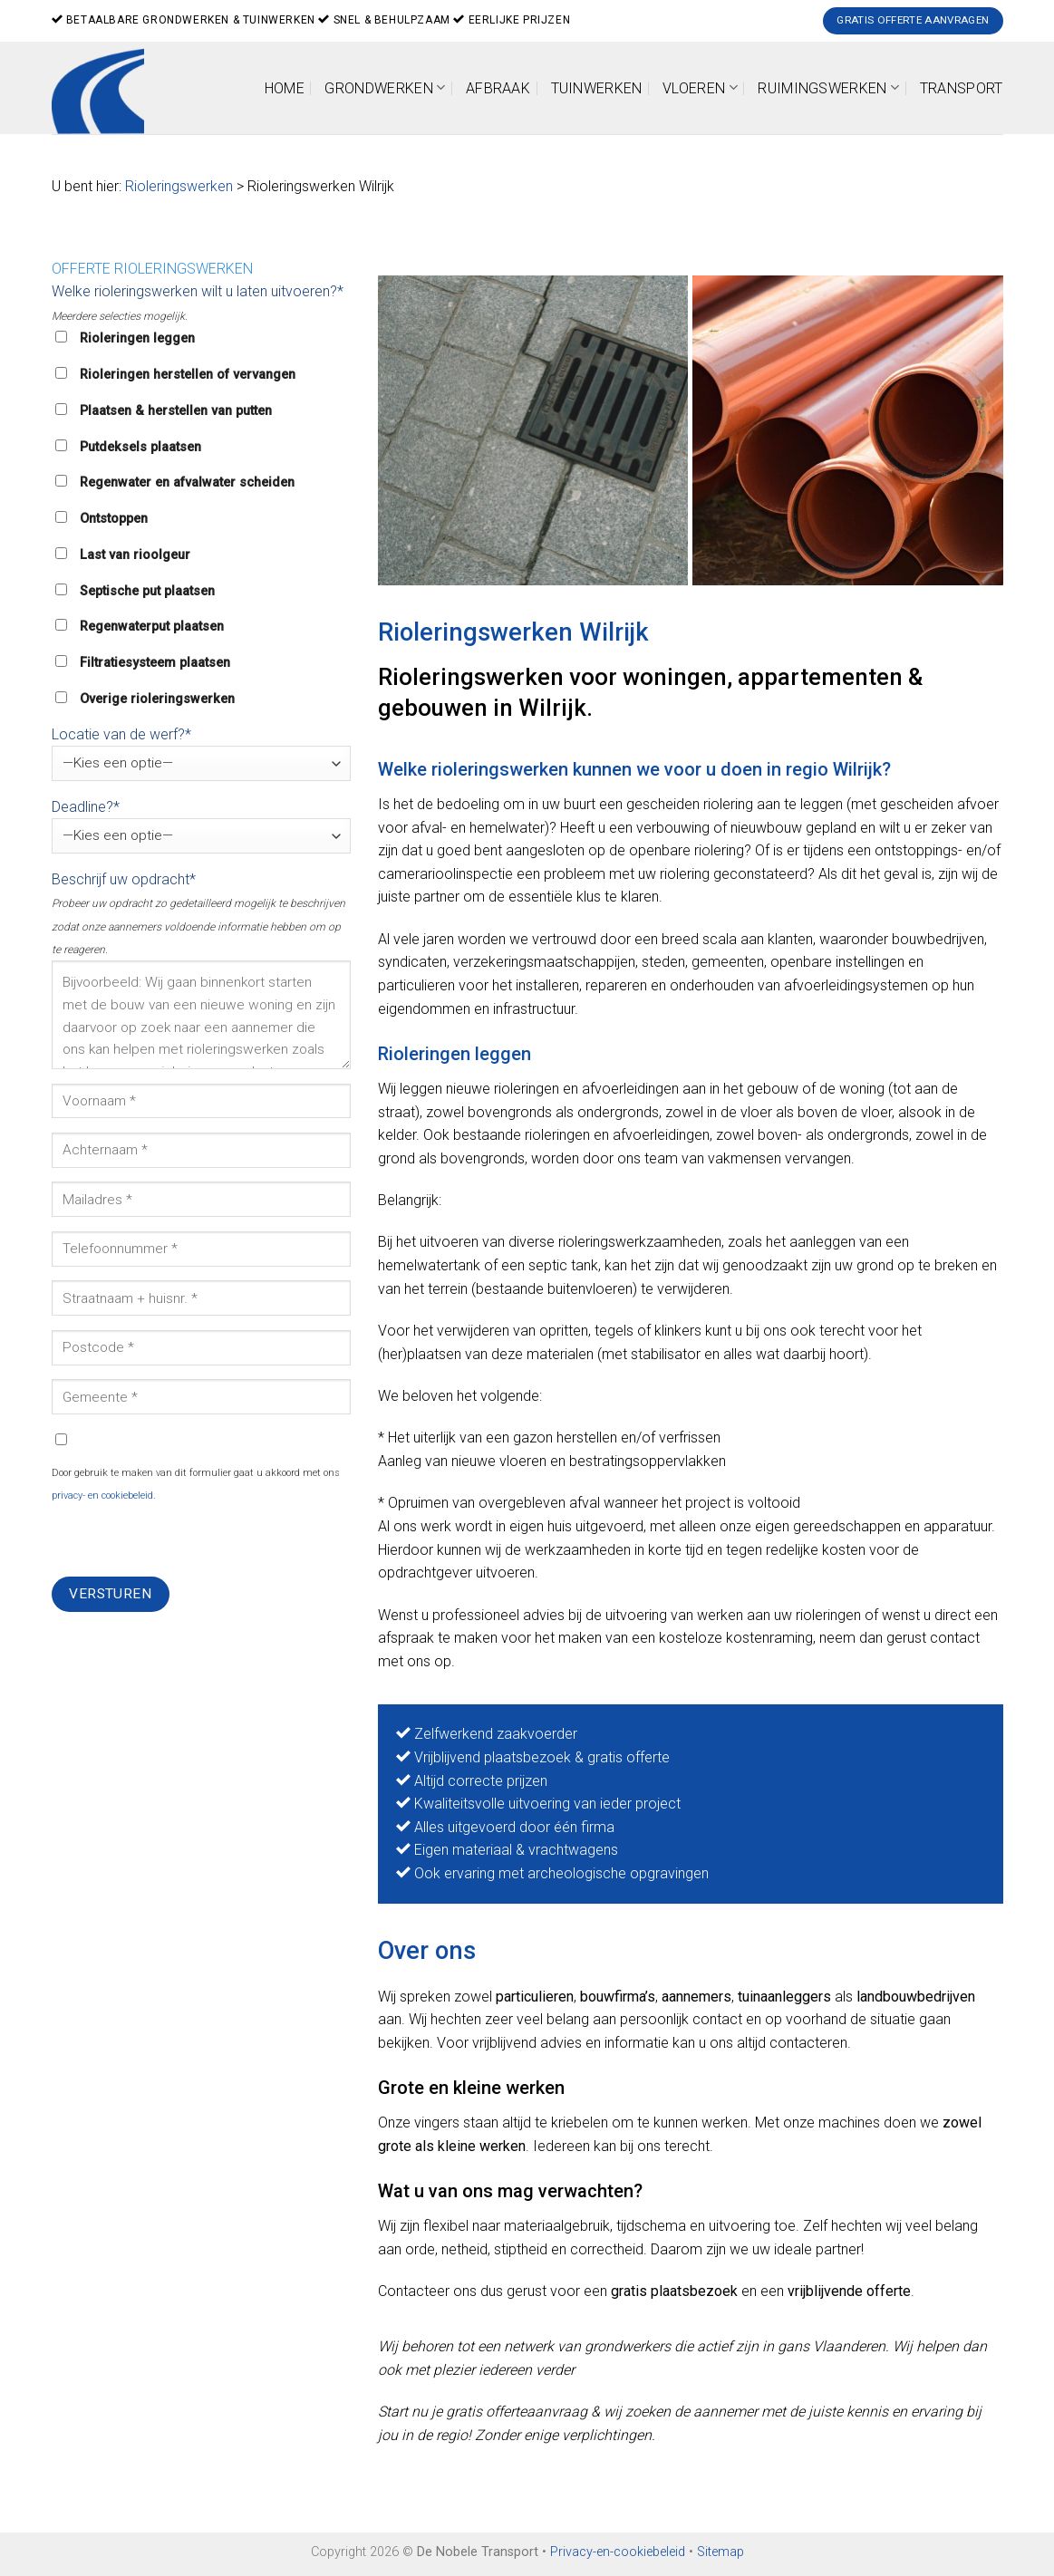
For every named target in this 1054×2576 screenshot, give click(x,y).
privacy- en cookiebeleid (102, 1495)
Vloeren (700, 87)
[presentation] (189, 1541)
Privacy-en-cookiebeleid (617, 2552)
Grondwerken (384, 87)
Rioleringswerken (179, 186)
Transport (961, 88)
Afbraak (498, 88)
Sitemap (720, 2552)
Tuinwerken (597, 88)
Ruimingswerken (828, 87)
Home (285, 88)
